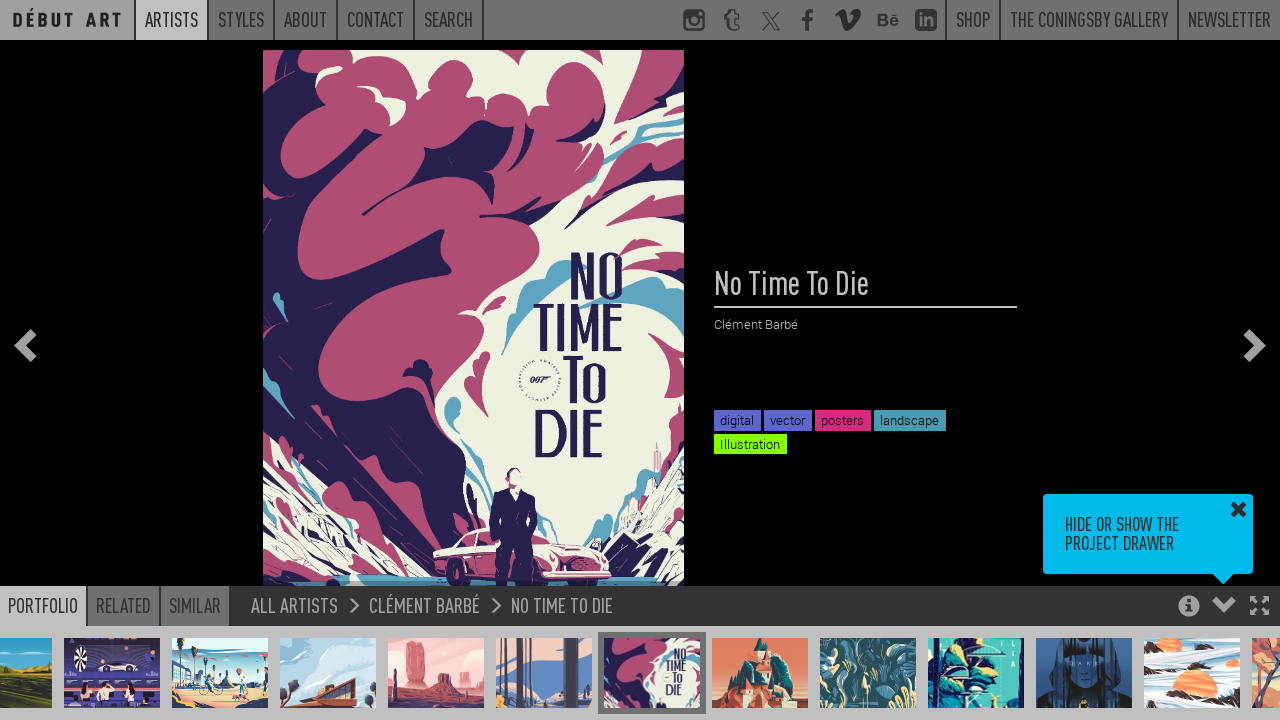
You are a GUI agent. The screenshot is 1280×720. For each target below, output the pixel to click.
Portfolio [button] (43, 605)
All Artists (294, 604)
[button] (1259, 607)
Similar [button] (195, 605)
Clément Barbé (424, 604)
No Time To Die (562, 604)
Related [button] (123, 605)
